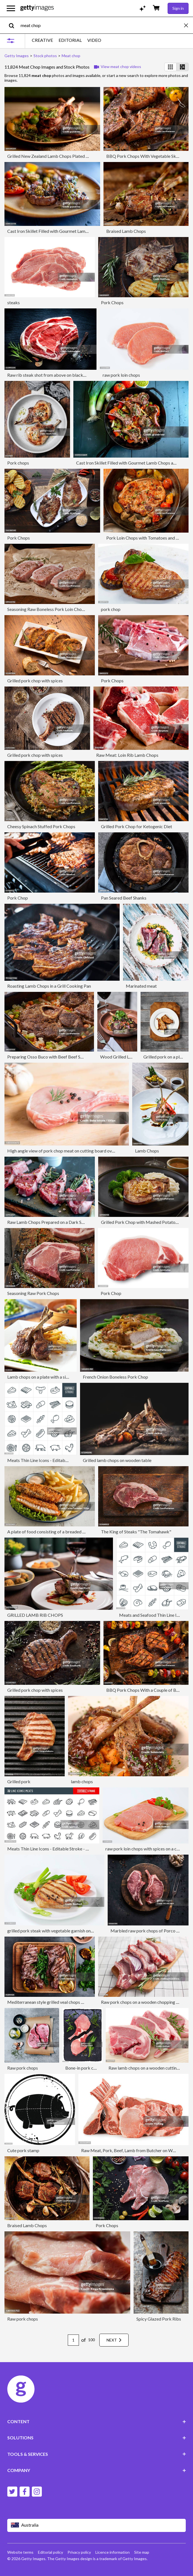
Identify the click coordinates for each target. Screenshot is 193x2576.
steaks (13, 302)
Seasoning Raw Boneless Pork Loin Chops (46, 609)
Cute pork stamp (23, 2150)
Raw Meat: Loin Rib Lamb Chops (127, 755)
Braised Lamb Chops (126, 231)
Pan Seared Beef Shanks (123, 897)
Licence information (112, 2552)
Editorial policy (50, 2552)
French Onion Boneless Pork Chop (115, 1376)
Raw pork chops (22, 2067)
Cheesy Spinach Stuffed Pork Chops (41, 826)
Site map (141, 2552)
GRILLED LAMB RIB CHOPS (35, 1615)
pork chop (110, 609)
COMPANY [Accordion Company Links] (96, 2470)
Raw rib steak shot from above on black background (57, 375)
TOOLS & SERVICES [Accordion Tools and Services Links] (96, 2454)
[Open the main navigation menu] (11, 8)
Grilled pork (18, 1781)
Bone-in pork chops (84, 2067)
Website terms (20, 2552)
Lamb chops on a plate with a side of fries (46, 1376)
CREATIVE (42, 40)
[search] (14, 25)
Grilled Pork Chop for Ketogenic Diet (136, 826)
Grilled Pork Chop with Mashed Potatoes (140, 1222)
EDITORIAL (70, 40)
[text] (101, 25)
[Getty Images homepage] (37, 8)
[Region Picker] (96, 2525)
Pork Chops (112, 302)
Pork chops (18, 462)
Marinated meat (141, 986)
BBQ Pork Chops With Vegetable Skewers (146, 156)
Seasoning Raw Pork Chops (33, 1293)
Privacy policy (79, 2552)
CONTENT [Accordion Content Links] (96, 2421)
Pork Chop (17, 897)
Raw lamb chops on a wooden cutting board (150, 2067)
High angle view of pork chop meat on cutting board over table (67, 1150)
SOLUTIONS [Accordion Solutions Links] (96, 2437)
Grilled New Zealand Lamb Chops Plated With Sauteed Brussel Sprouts (74, 156)
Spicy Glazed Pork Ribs (158, 2318)
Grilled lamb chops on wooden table (117, 1460)
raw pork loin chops (121, 375)
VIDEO (94, 40)
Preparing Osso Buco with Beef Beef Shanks (49, 1056)
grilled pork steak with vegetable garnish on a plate (55, 1930)
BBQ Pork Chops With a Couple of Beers (145, 1690)
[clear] (188, 25)
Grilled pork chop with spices (35, 680)
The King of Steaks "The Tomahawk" (136, 1531)
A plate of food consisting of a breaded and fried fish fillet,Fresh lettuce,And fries (84, 1531)
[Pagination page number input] (73, 2340)
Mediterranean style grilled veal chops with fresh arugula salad (66, 2002)
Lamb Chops (147, 1150)
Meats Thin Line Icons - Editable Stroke (44, 1460)
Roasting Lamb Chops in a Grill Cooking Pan (49, 986)
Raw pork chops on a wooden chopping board (144, 2002)
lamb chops (82, 1781)
